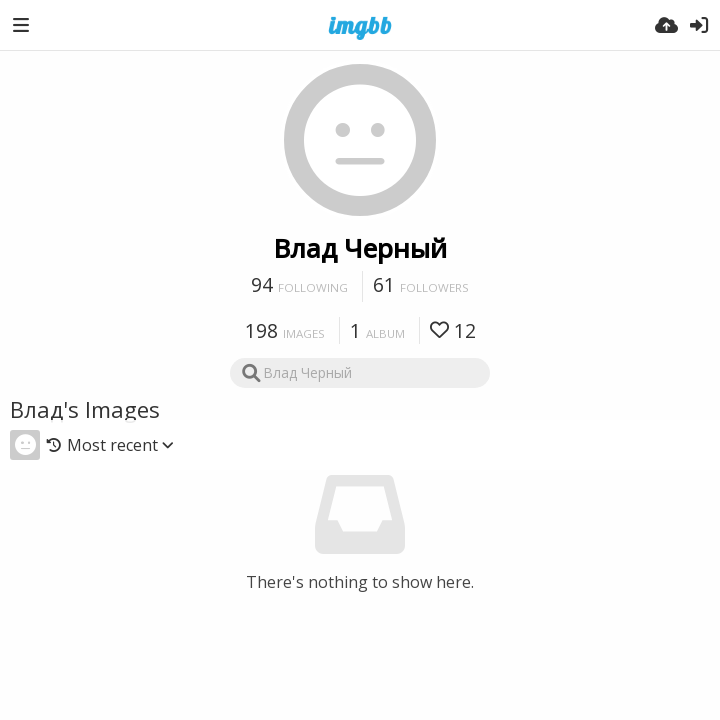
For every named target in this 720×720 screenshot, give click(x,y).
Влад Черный (360, 248)
